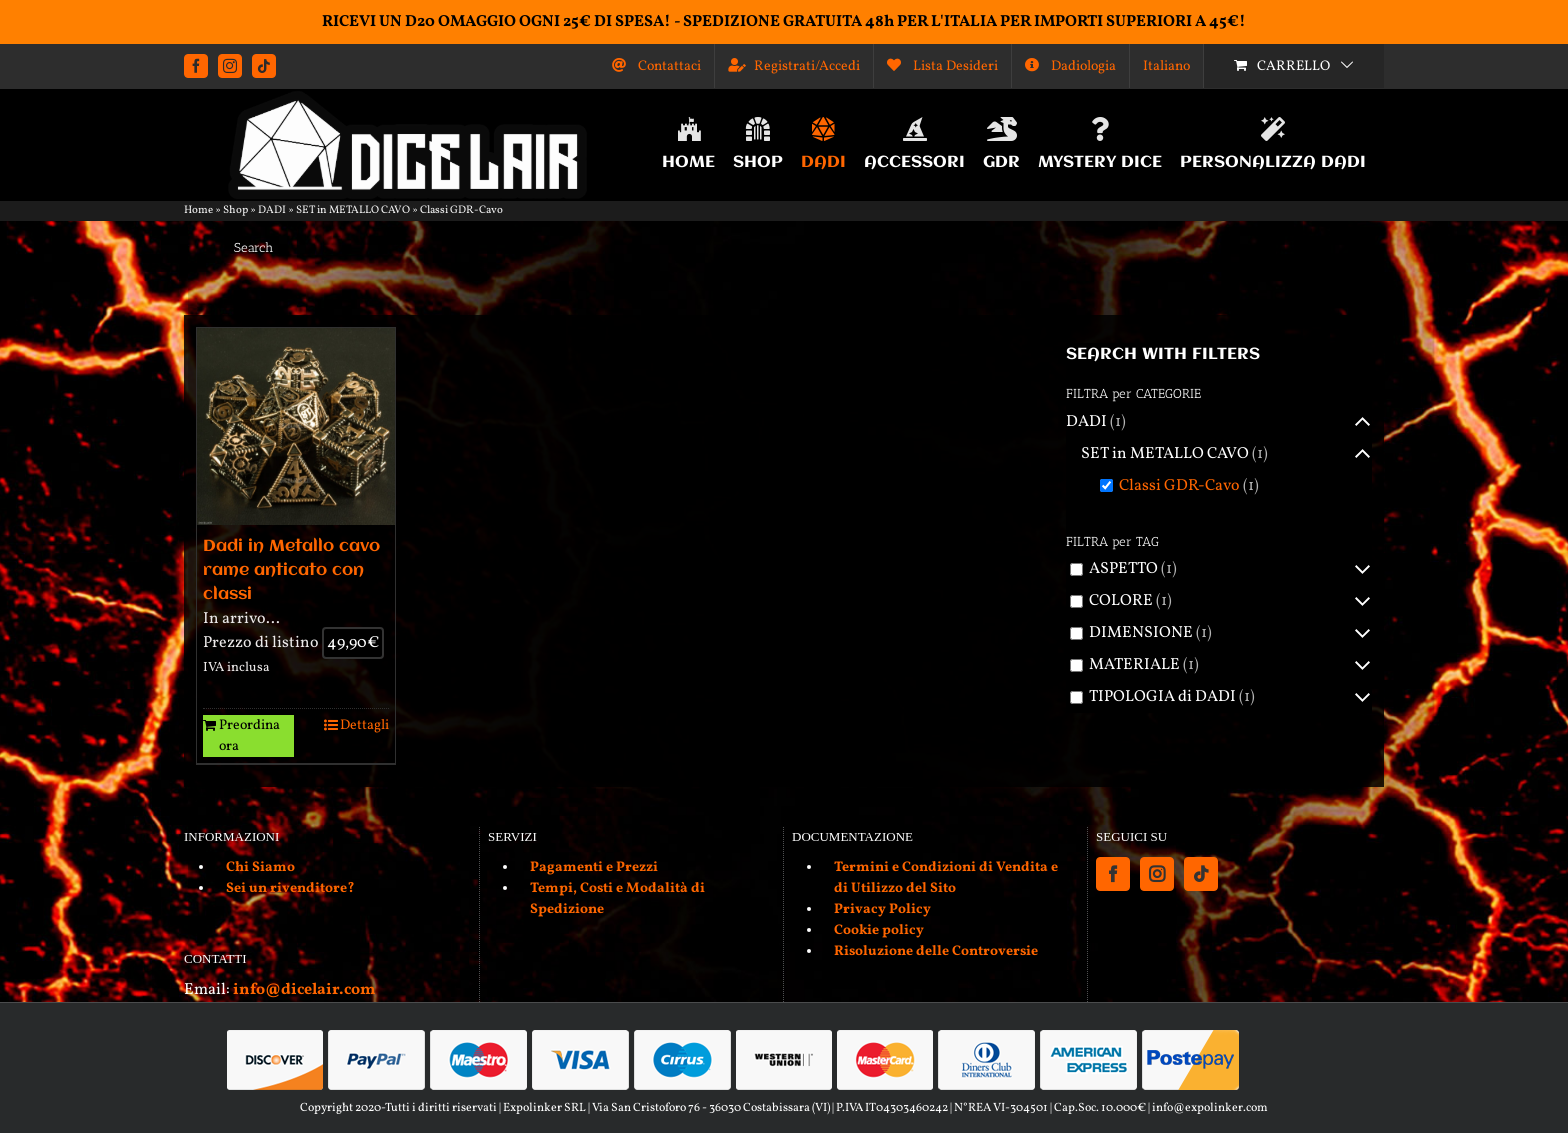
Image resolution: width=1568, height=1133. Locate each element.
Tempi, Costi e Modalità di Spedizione (617, 899)
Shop (235, 210)
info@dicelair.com (304, 990)
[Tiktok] (1201, 874)
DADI (272, 210)
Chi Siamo (260, 867)
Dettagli (364, 725)
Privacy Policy (882, 909)
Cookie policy (879, 930)
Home (198, 210)
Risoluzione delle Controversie (936, 951)
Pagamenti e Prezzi (594, 867)
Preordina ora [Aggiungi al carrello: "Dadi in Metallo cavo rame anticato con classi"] (249, 736)
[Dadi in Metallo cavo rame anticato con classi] (296, 427)
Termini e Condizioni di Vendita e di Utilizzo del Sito (946, 878)
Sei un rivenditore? (290, 888)
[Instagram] (1157, 874)
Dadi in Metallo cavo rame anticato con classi (291, 570)
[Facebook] (1113, 874)
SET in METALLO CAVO (353, 210)
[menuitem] (1166, 66)
